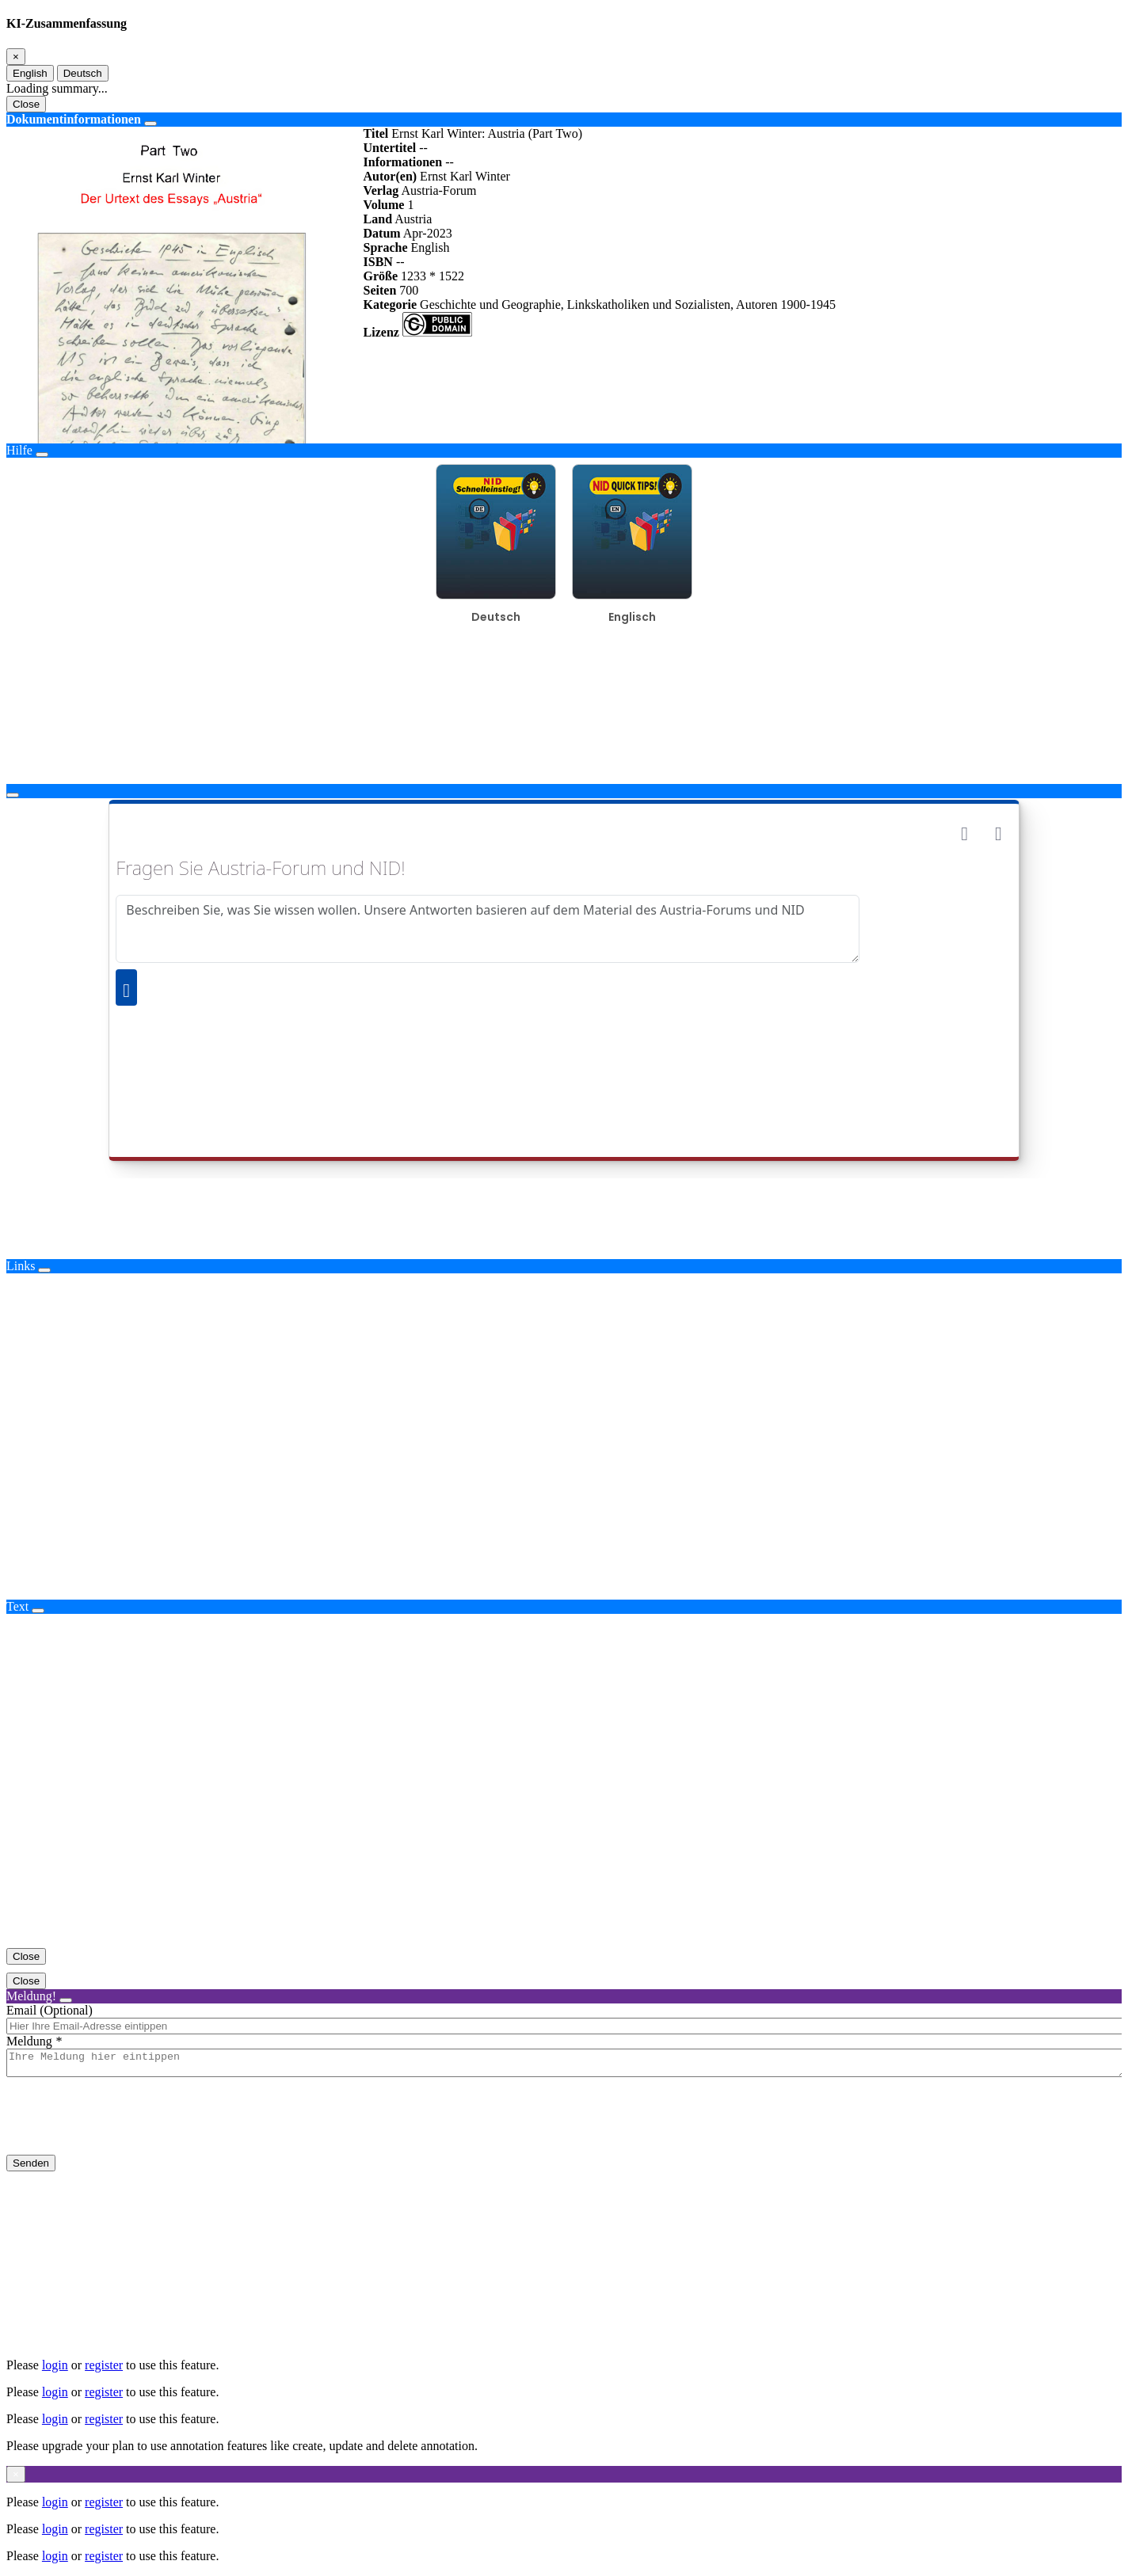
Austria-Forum (438, 190)
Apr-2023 (427, 233)
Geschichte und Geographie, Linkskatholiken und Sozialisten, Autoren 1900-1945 (628, 304)
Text (17, 1606)
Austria (413, 219)
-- (423, 147)
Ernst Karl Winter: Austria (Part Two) (486, 133)
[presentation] (126, 2128)
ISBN (378, 261)
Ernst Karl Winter (465, 176)
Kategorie (390, 304)
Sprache (386, 247)
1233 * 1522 (432, 276)
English (30, 73)
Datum (382, 233)
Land (378, 219)
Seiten (380, 290)
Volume (384, 204)
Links (20, 1266)
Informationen (403, 162)
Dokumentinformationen (73, 119)
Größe (381, 276)
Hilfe (19, 450)
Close (26, 104)
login (55, 2365)
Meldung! (31, 1996)
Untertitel (390, 147)
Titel (376, 133)
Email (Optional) (49, 2010)
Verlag (381, 190)
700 (408, 290)
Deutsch (82, 73)
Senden (31, 2168)
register (104, 2365)
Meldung (29, 2041)
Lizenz (381, 332)
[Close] (15, 56)
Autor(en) (390, 176)
